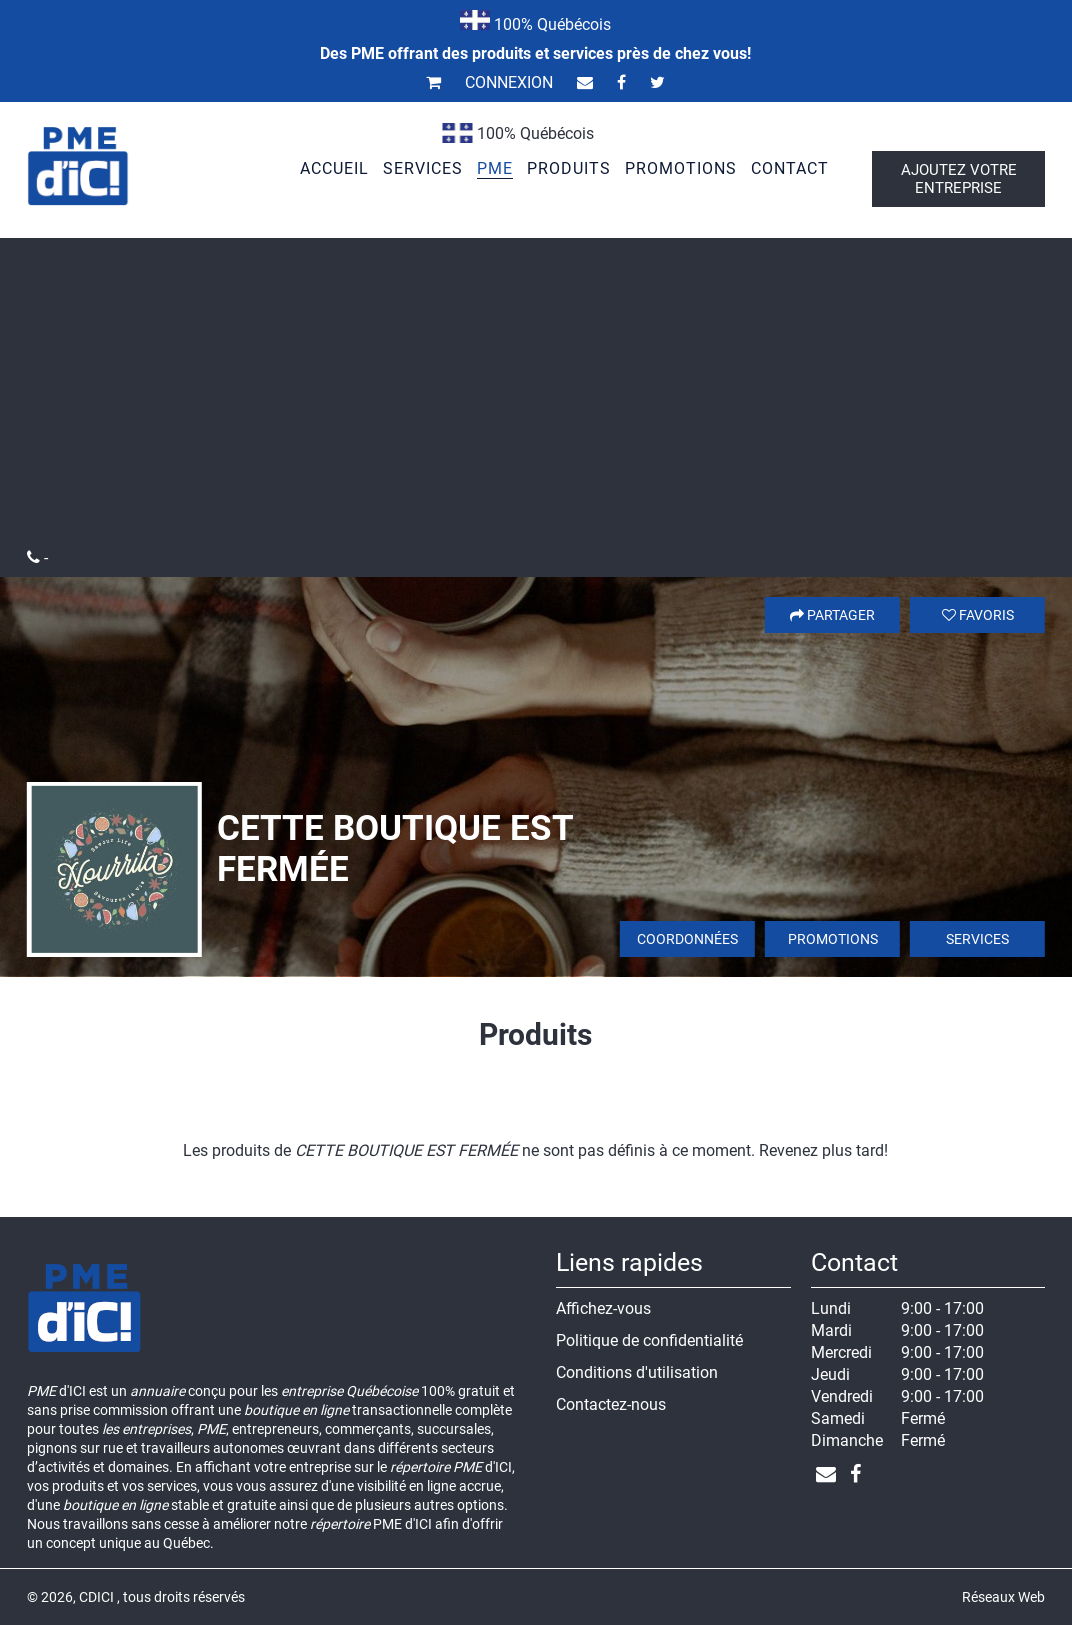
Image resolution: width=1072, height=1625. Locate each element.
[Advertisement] (536, 398)
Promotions (833, 939)
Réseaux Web (1003, 1597)
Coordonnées (687, 939)
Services (977, 939)
